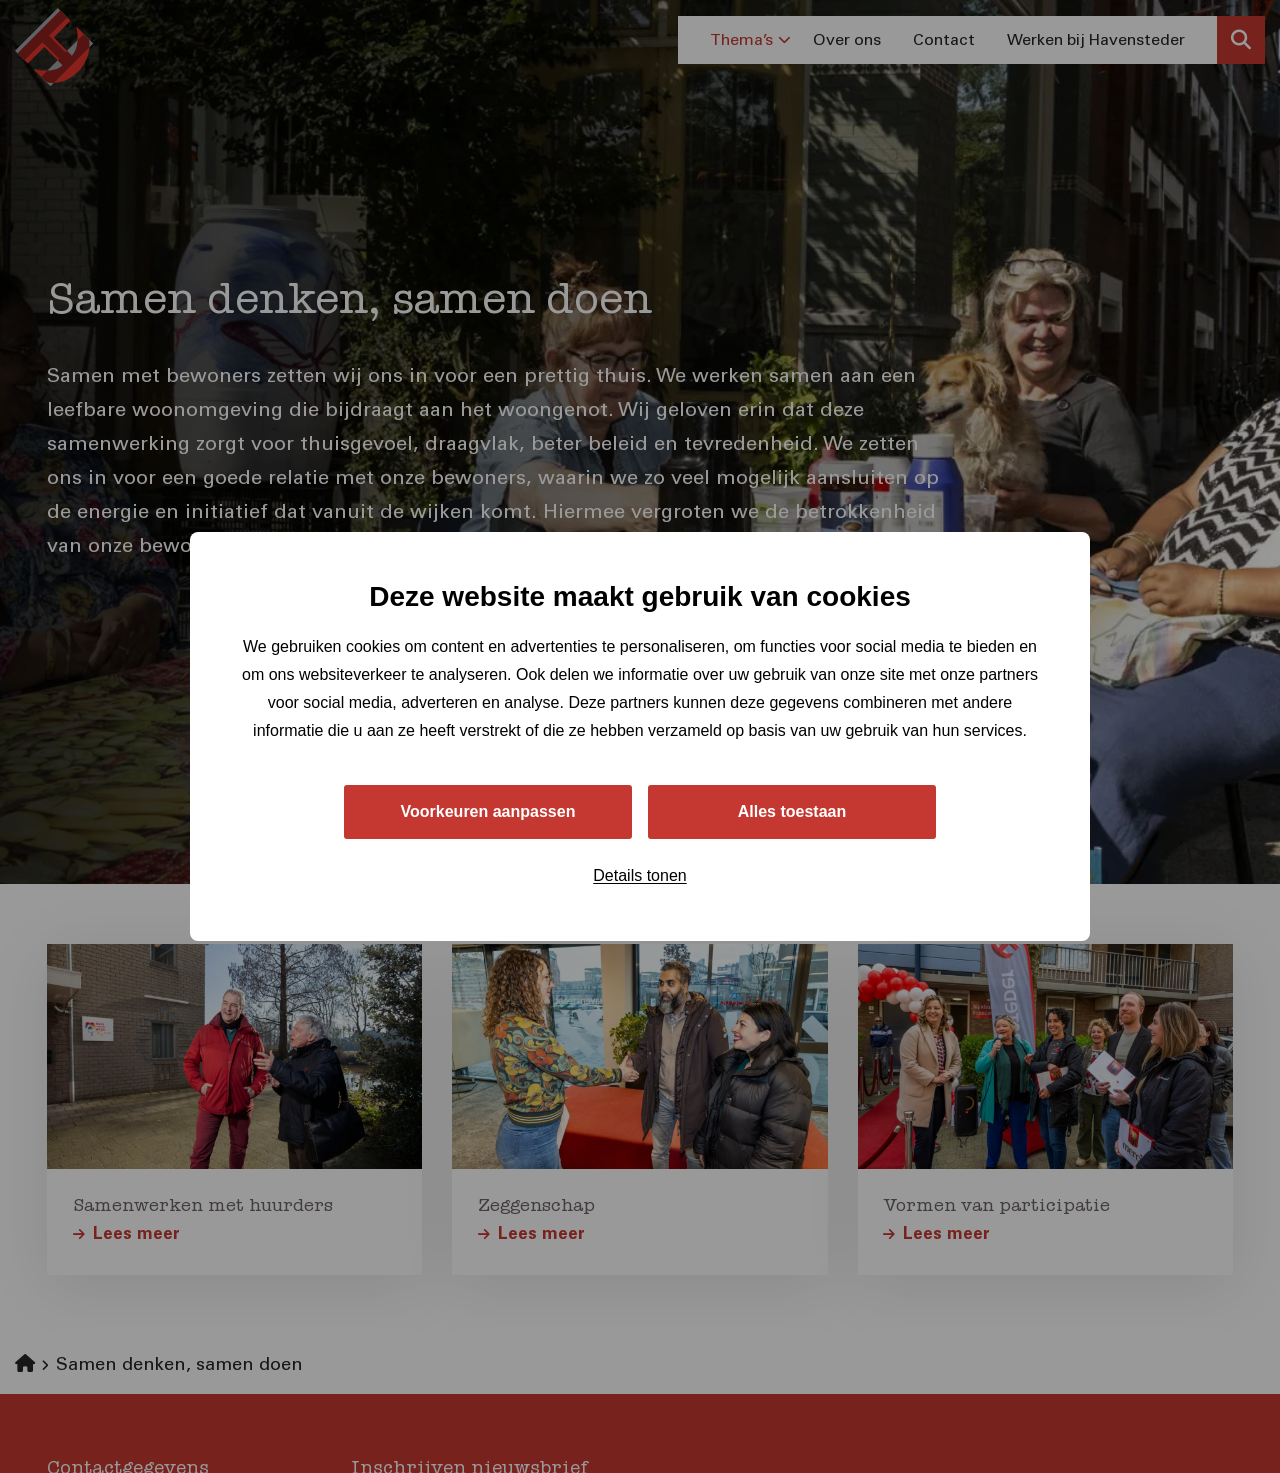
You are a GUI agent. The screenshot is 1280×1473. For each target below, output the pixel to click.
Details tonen (639, 875)
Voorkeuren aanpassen (488, 811)
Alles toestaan (792, 811)
